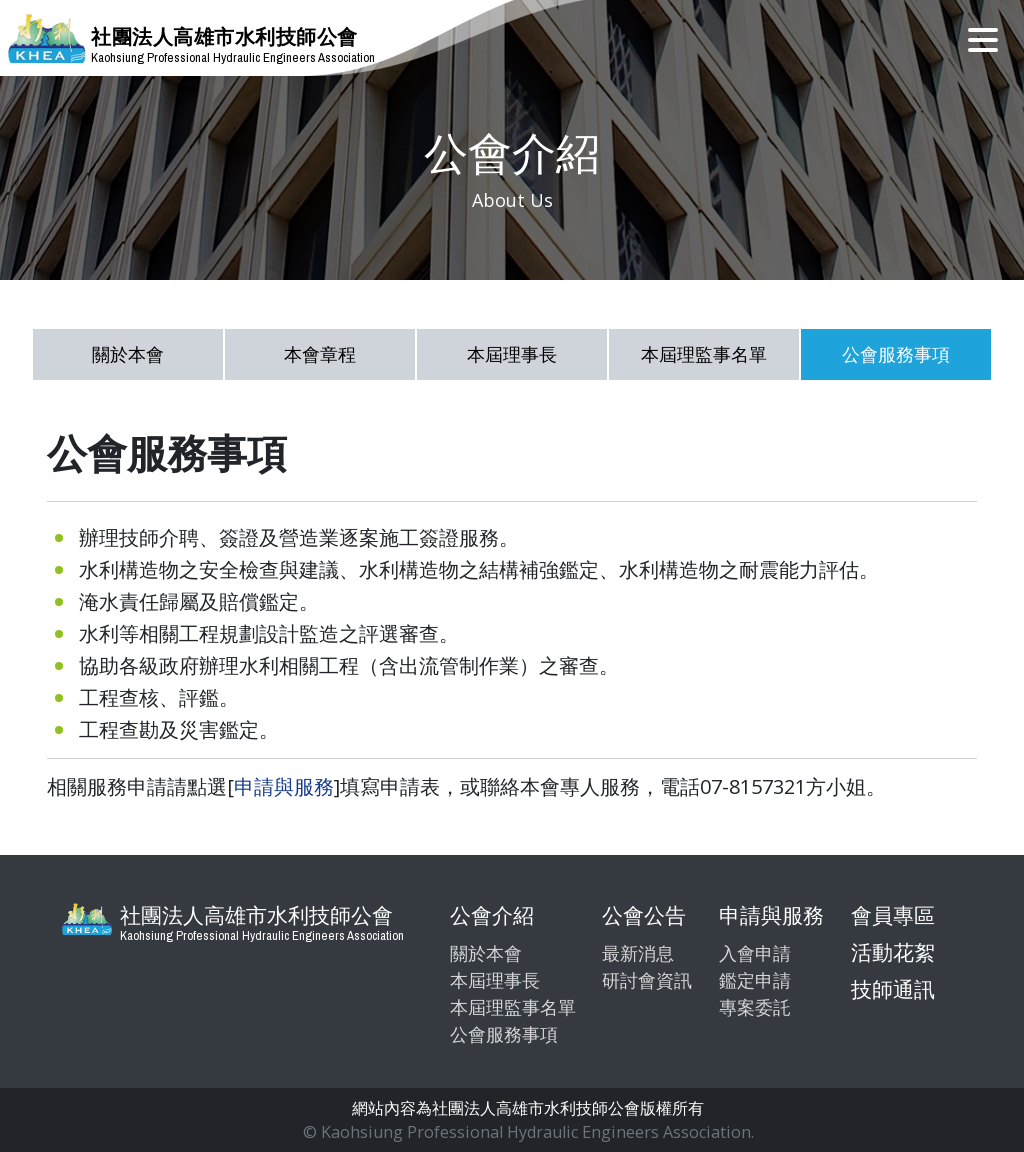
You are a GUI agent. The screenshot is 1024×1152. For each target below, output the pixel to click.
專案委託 (755, 1007)
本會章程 (320, 354)
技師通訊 (893, 989)
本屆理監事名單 (704, 354)
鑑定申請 (755, 980)
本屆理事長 (512, 354)
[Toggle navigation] (983, 38)
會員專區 (893, 915)
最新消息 (638, 953)
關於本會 (128, 354)
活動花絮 (893, 952)
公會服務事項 (896, 354)
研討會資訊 (647, 980)
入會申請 (755, 953)
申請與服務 (284, 786)
